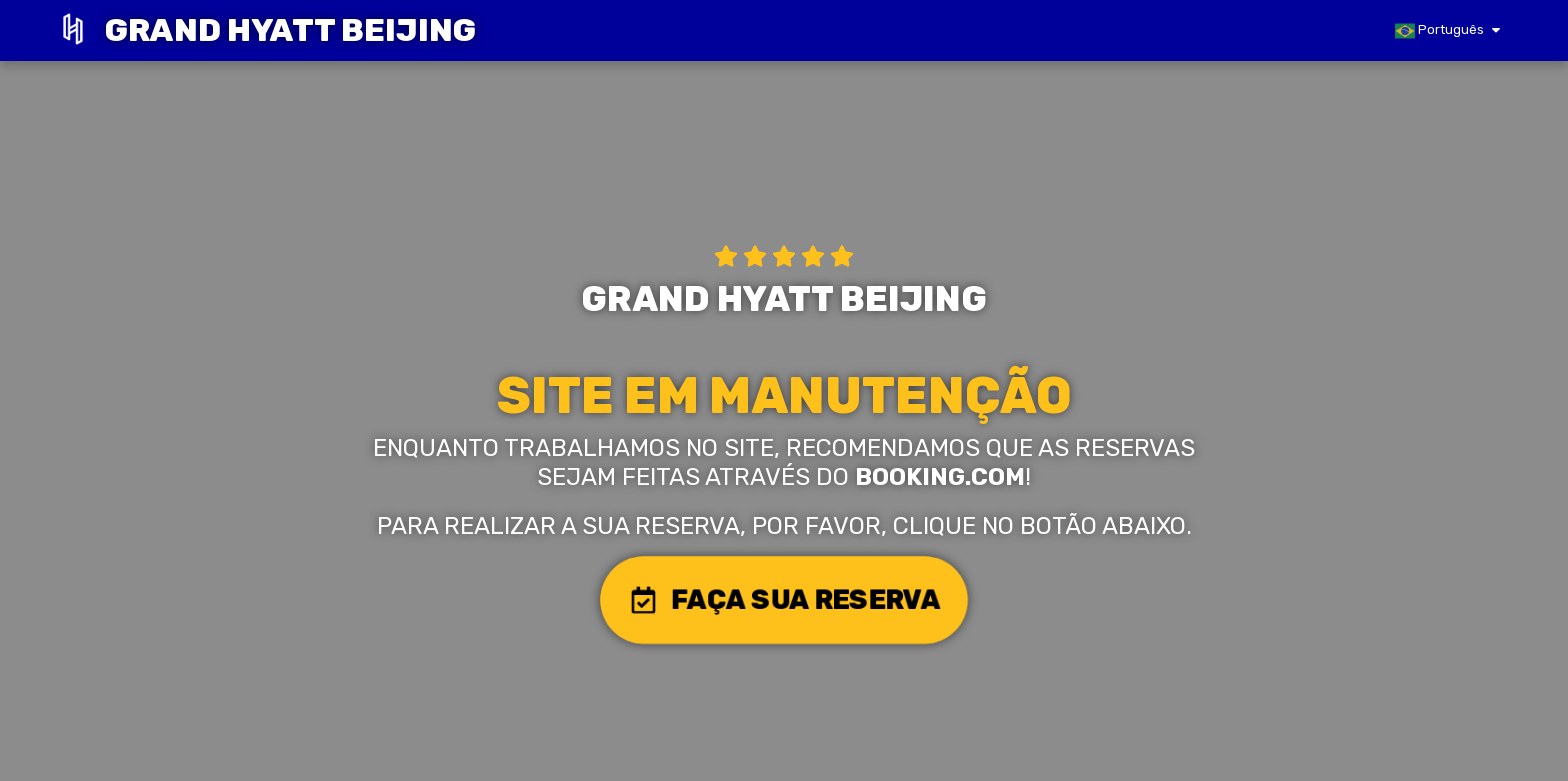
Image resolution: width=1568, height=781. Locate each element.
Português (1439, 31)
